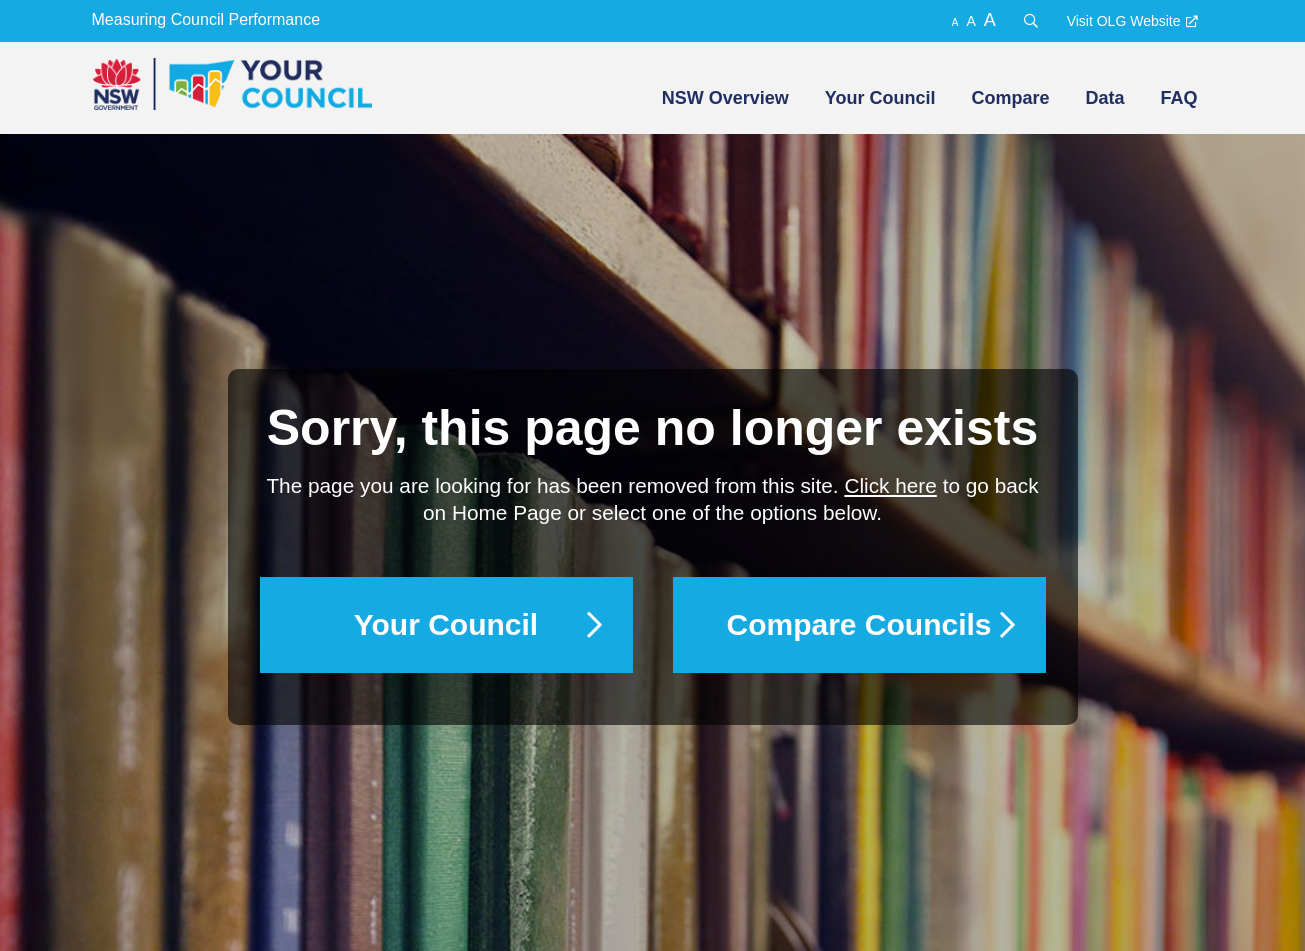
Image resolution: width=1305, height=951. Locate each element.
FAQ (1178, 98)
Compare (1010, 98)
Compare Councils (858, 624)
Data (1104, 98)
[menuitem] (723, 98)
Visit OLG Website (1124, 21)
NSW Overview (725, 98)
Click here (890, 485)
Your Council (880, 98)
